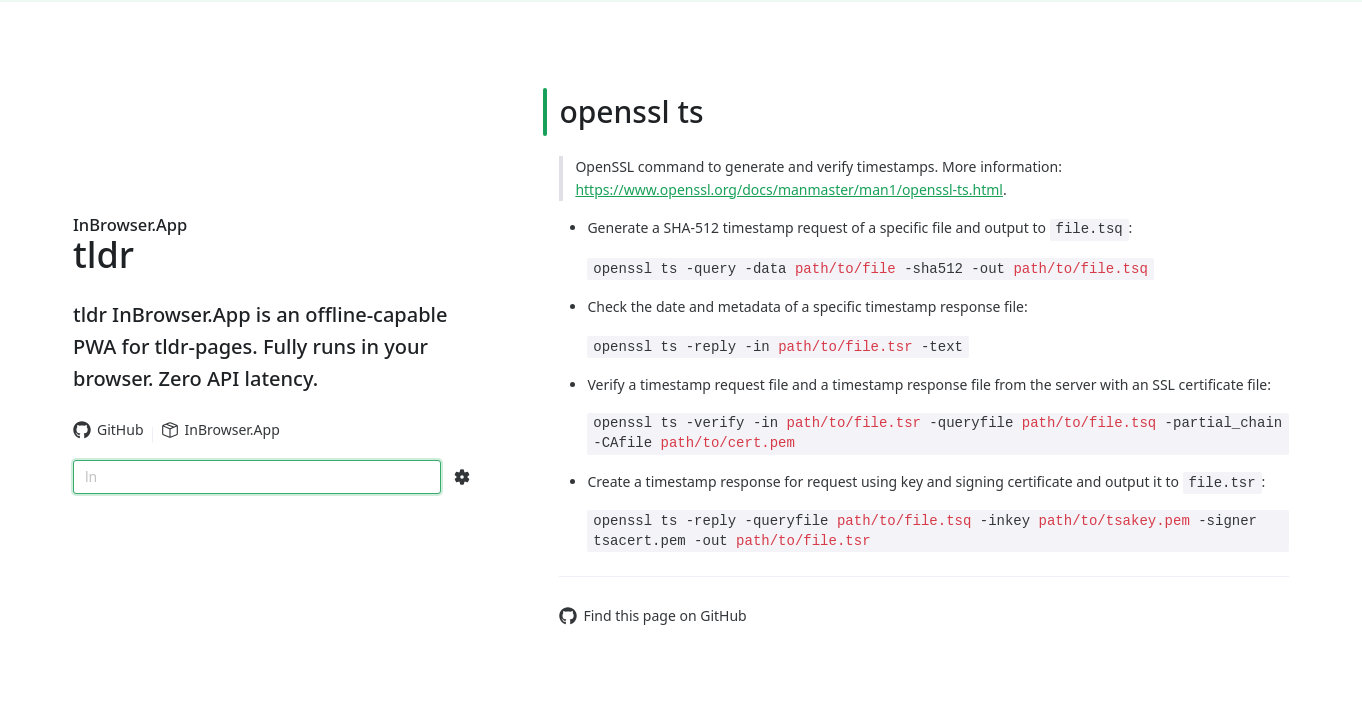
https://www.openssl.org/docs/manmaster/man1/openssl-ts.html (789, 189)
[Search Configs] (462, 477)
